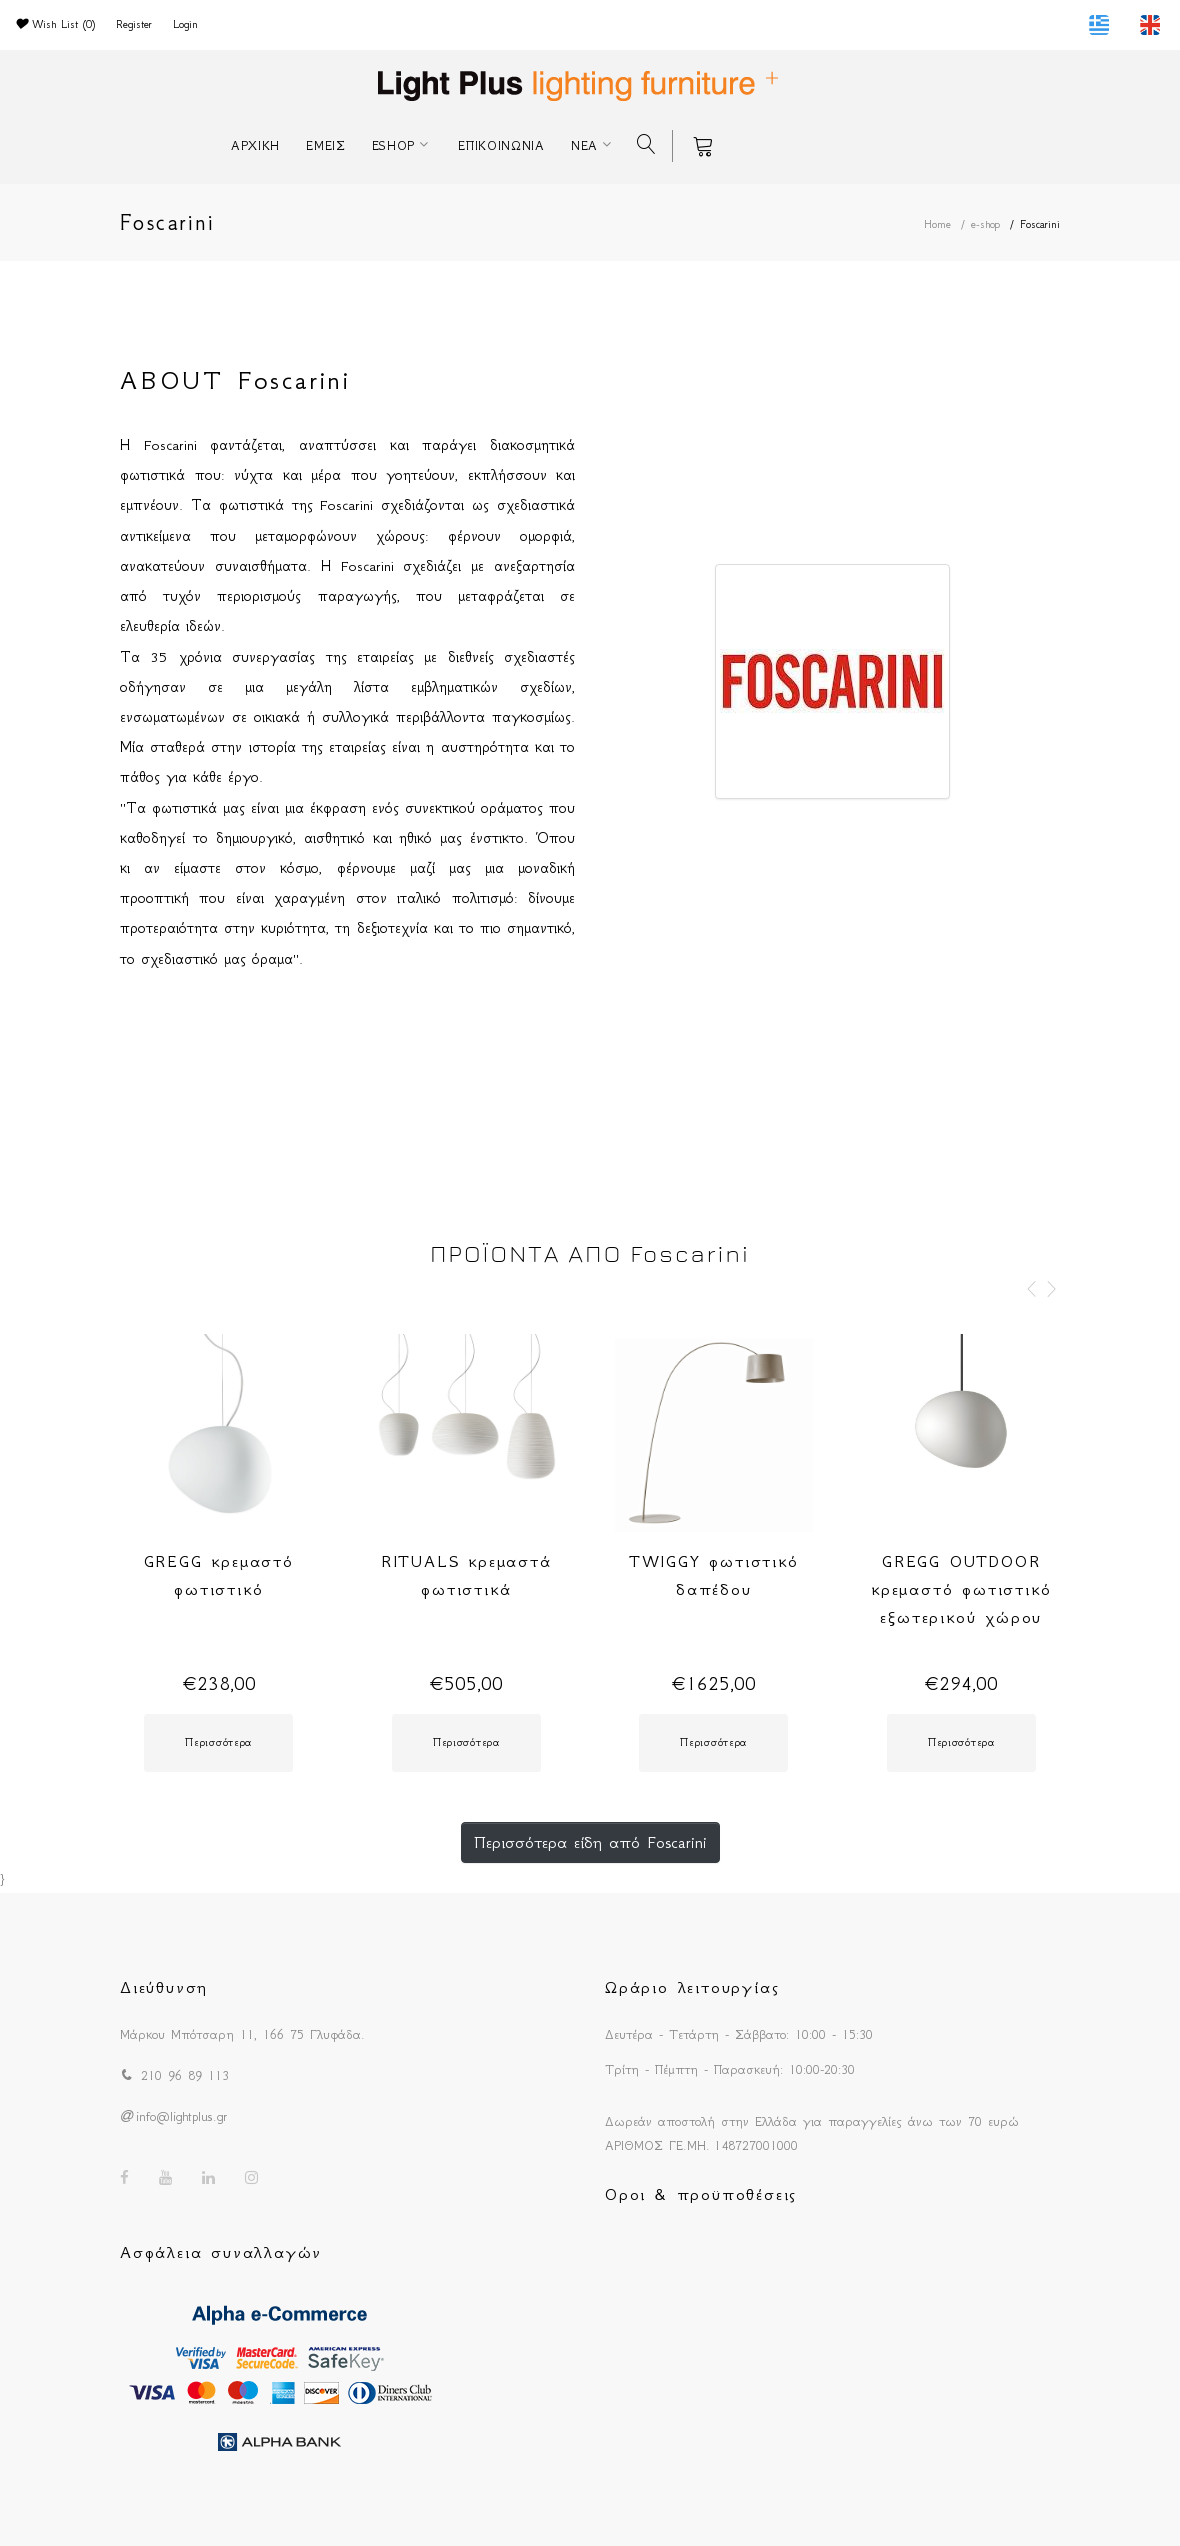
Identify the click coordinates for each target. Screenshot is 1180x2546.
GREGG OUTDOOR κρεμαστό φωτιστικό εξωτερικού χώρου (961, 1589)
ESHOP (394, 145)
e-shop (985, 224)
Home (937, 224)
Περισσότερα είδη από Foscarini (590, 1842)
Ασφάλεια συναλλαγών (221, 2252)
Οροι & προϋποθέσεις (701, 2194)
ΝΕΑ (584, 145)
